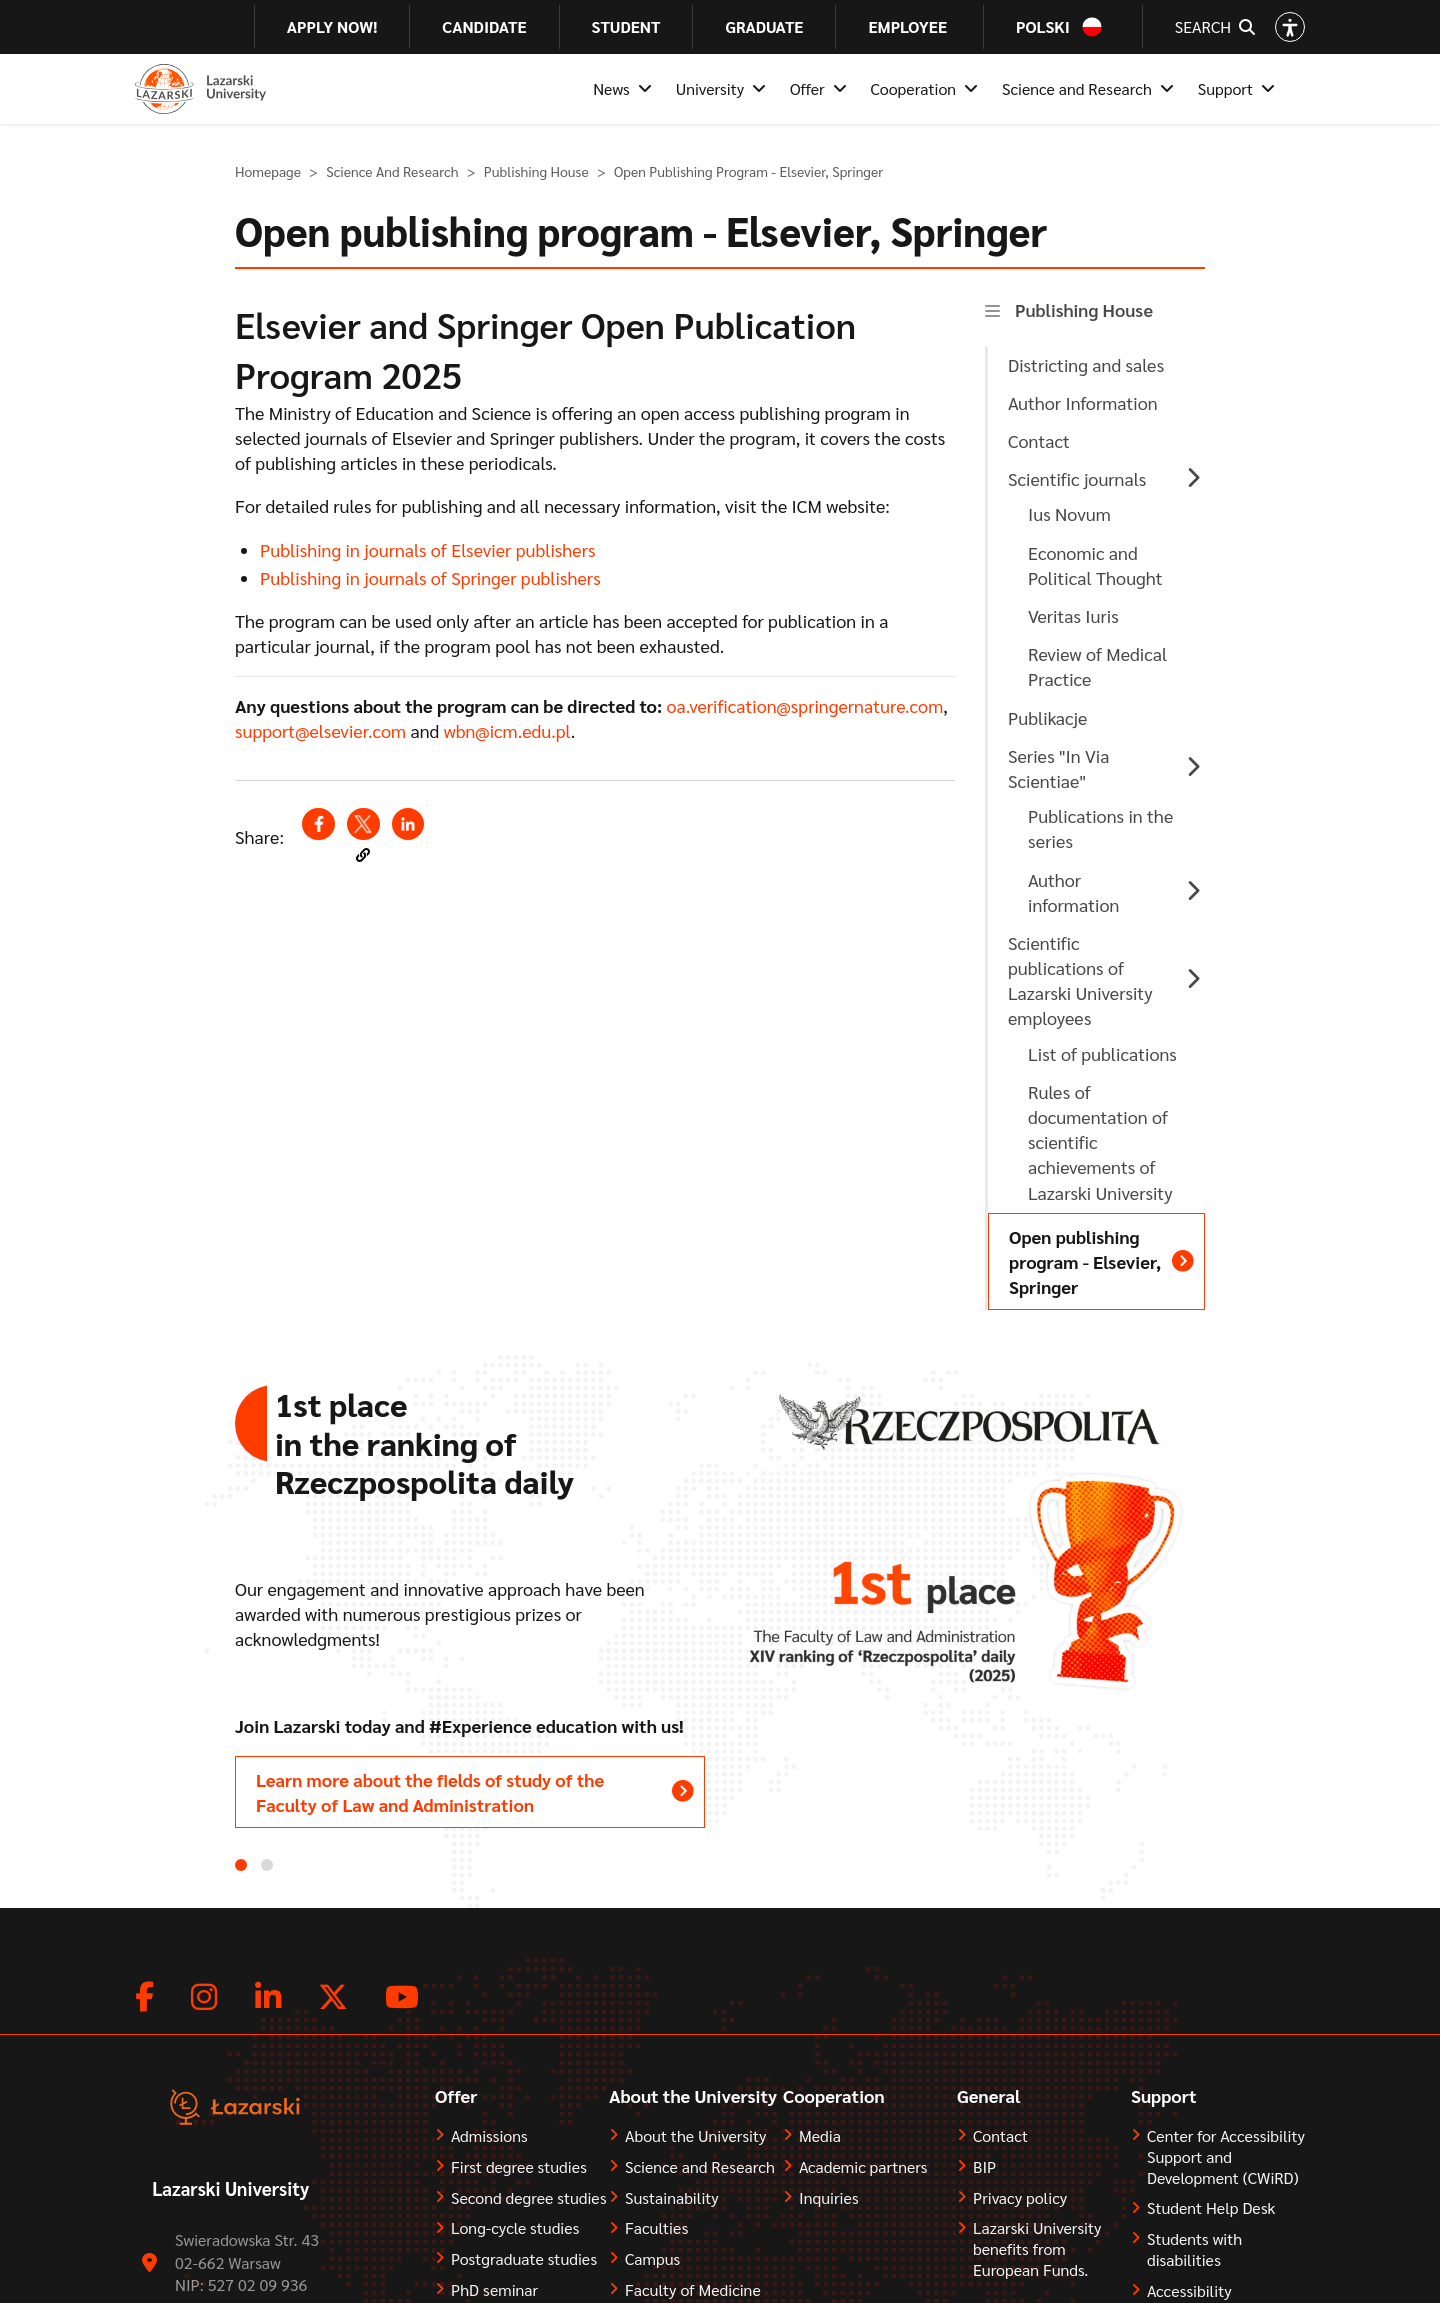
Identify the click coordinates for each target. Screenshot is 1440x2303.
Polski (1043, 27)
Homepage (268, 171)
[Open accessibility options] (1290, 27)
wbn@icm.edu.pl (507, 730)
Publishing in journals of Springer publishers (430, 577)
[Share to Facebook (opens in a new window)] (318, 824)
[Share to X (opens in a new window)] (363, 824)
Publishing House (536, 171)
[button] (363, 855)
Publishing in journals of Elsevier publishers (427, 549)
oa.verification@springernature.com (804, 705)
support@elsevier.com (320, 730)
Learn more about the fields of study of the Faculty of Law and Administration (430, 1792)
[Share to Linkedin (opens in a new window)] (408, 824)
